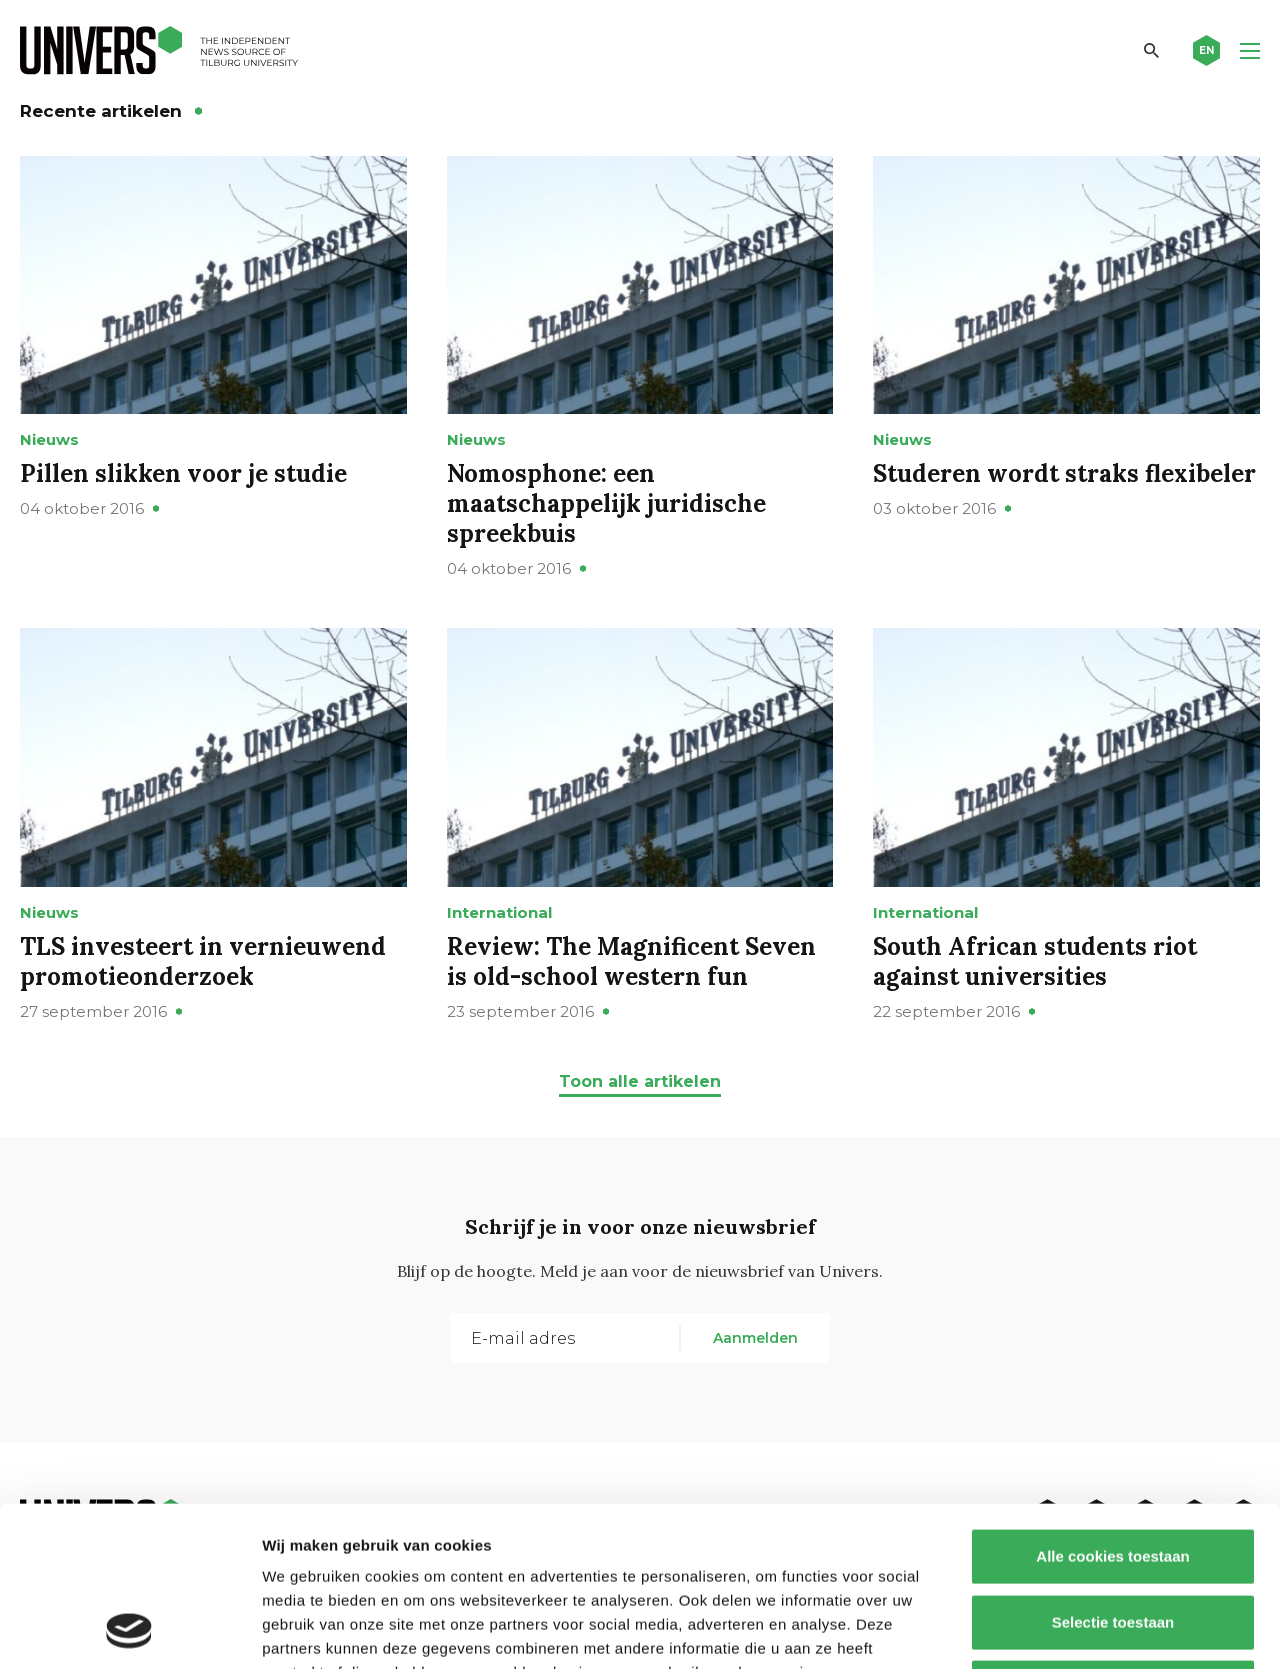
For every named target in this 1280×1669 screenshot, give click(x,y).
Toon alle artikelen (640, 1081)
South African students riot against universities (1035, 961)
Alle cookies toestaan (1112, 1406)
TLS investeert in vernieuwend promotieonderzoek (203, 961)
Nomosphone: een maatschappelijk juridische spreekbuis (606, 503)
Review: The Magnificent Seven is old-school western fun (631, 961)
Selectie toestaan (1113, 1472)
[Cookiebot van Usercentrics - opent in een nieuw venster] (129, 1630)
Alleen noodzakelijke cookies (1113, 1537)
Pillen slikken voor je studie (183, 473)
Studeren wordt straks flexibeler (1064, 473)
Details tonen (1080, 1629)
